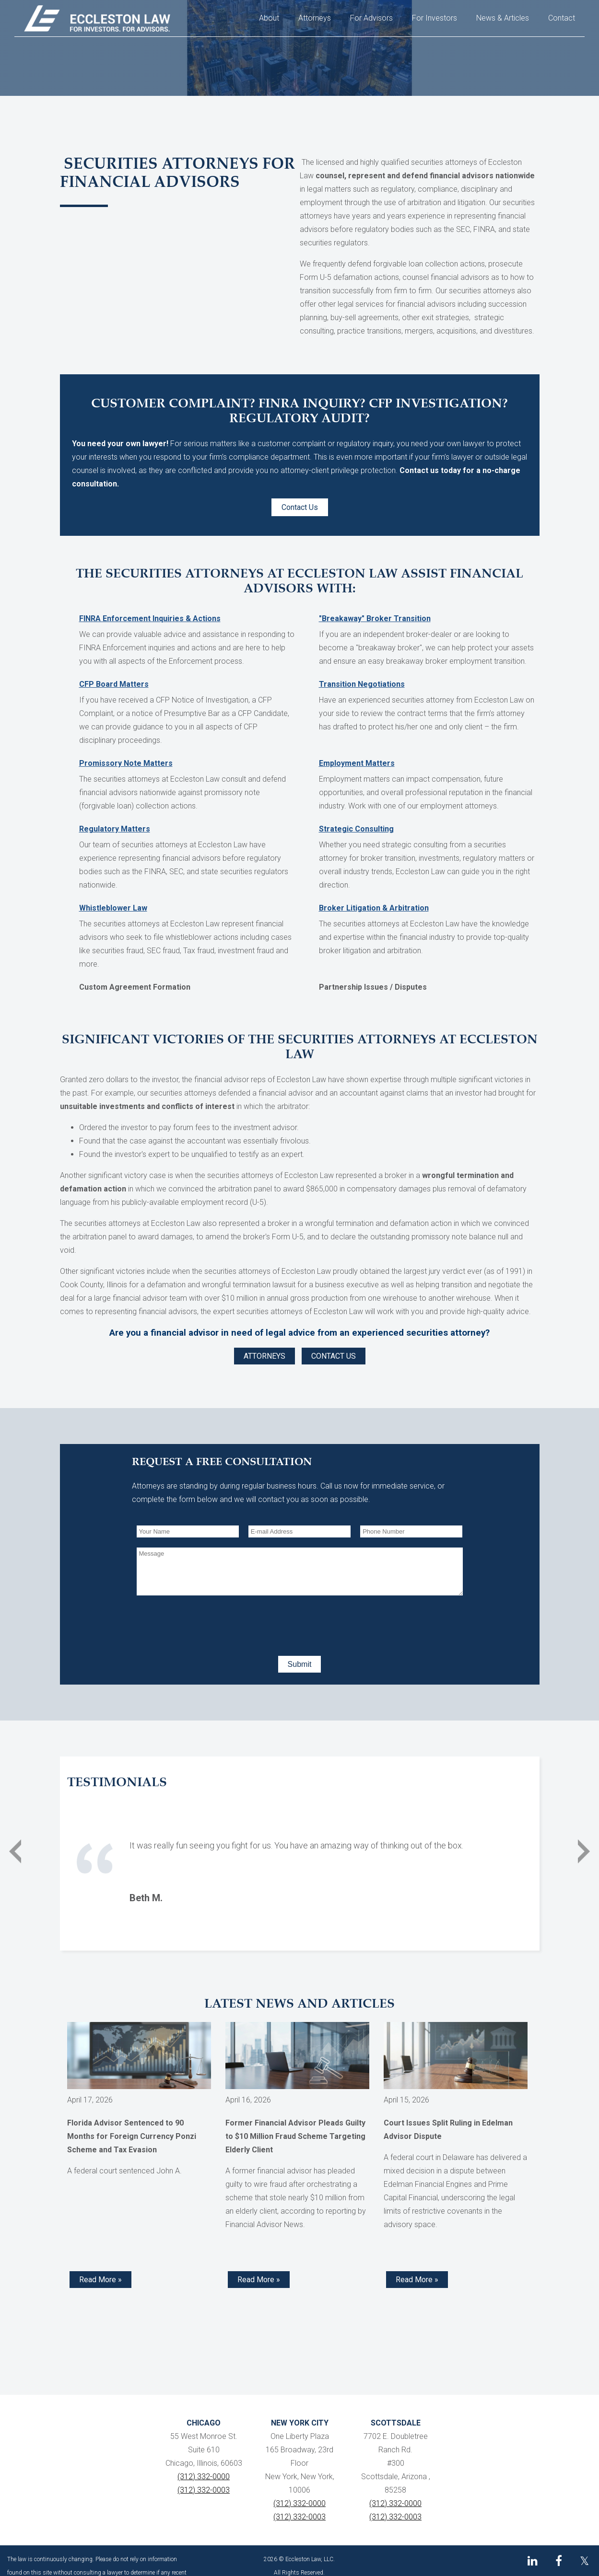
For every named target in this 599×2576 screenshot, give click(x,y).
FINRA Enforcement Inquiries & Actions (150, 618)
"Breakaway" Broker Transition (375, 618)
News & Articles (502, 18)
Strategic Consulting (356, 828)
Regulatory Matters (114, 828)
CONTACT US (333, 1356)
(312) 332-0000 (203, 2476)
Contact (561, 18)
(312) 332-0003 (203, 2490)
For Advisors (371, 18)
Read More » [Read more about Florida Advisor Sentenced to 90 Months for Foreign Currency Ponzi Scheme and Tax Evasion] (100, 2279)
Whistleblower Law (113, 908)
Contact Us (300, 507)
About (269, 18)
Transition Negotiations (362, 684)
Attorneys (314, 18)
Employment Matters (357, 763)
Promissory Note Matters (126, 763)
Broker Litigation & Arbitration (374, 908)
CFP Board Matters (114, 684)
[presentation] (209, 1623)
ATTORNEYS (264, 1356)
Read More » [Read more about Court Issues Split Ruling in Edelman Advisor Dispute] (417, 2279)
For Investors (434, 18)
